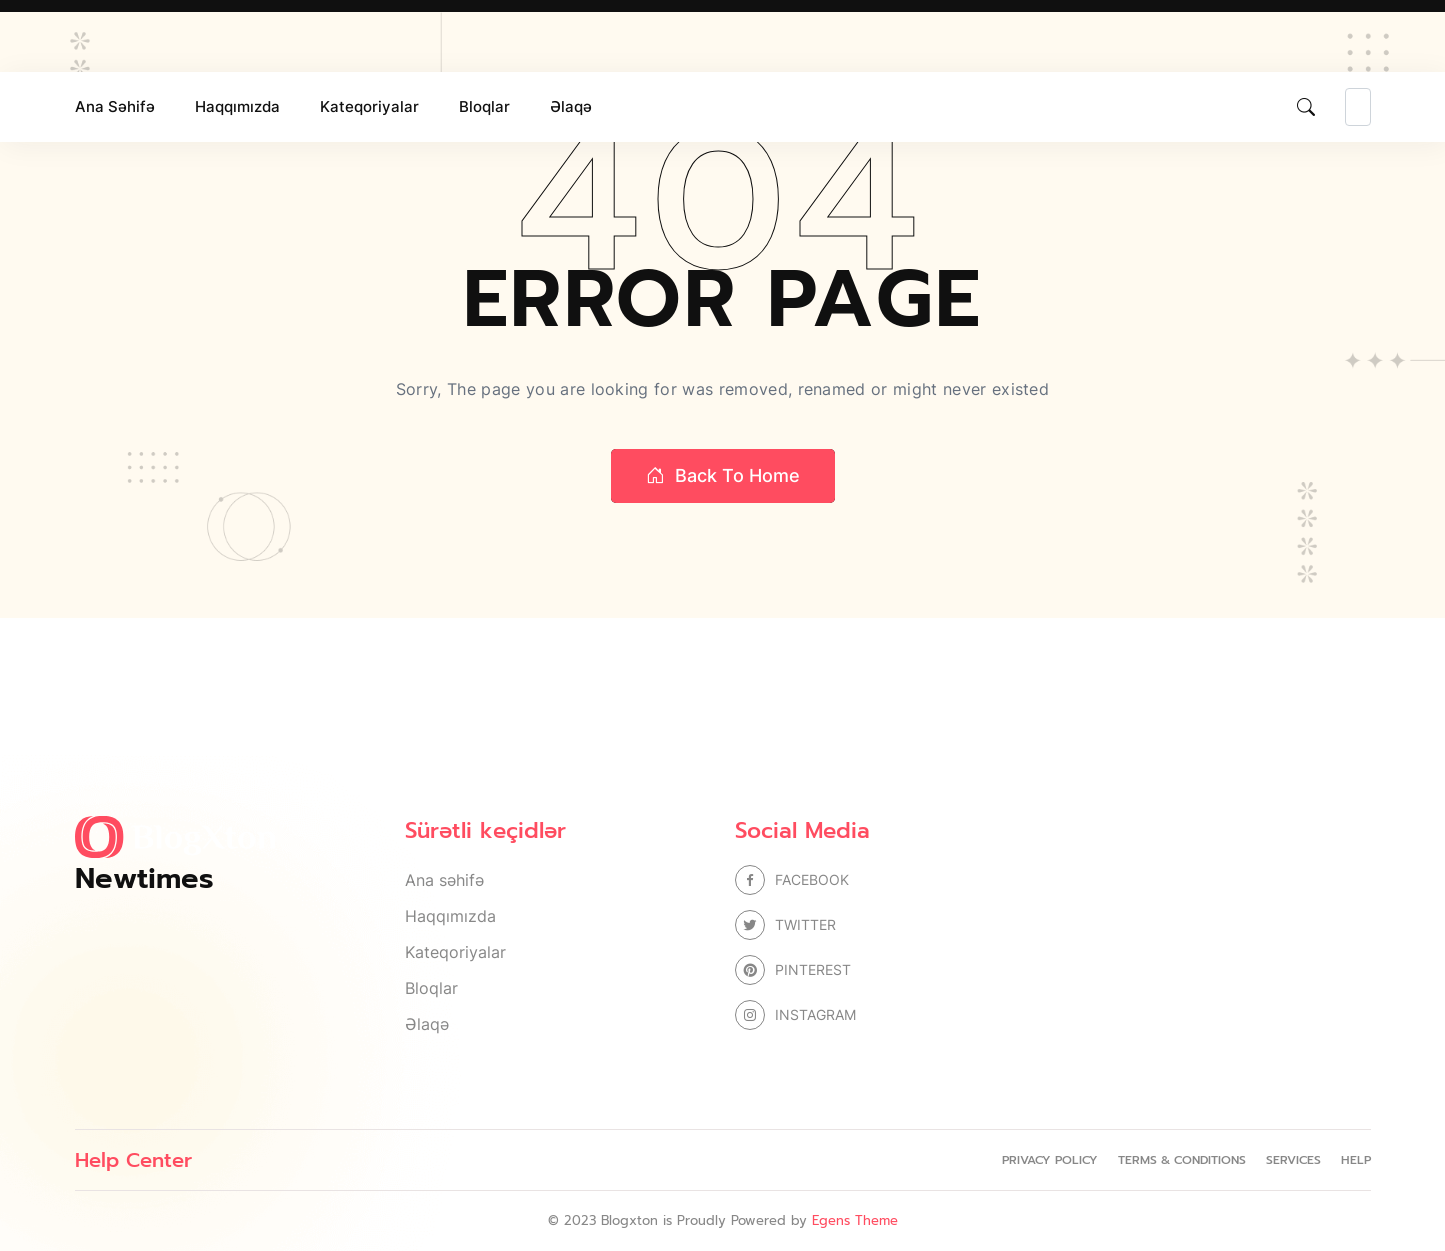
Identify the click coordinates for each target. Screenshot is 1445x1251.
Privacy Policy (1050, 1160)
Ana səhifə (115, 106)
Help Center (133, 1160)
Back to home (723, 476)
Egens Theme (855, 1220)
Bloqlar (484, 106)
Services (1293, 1160)
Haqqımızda (237, 106)
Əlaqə (571, 106)
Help (1356, 1160)
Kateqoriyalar (369, 106)
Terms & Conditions (1182, 1160)
